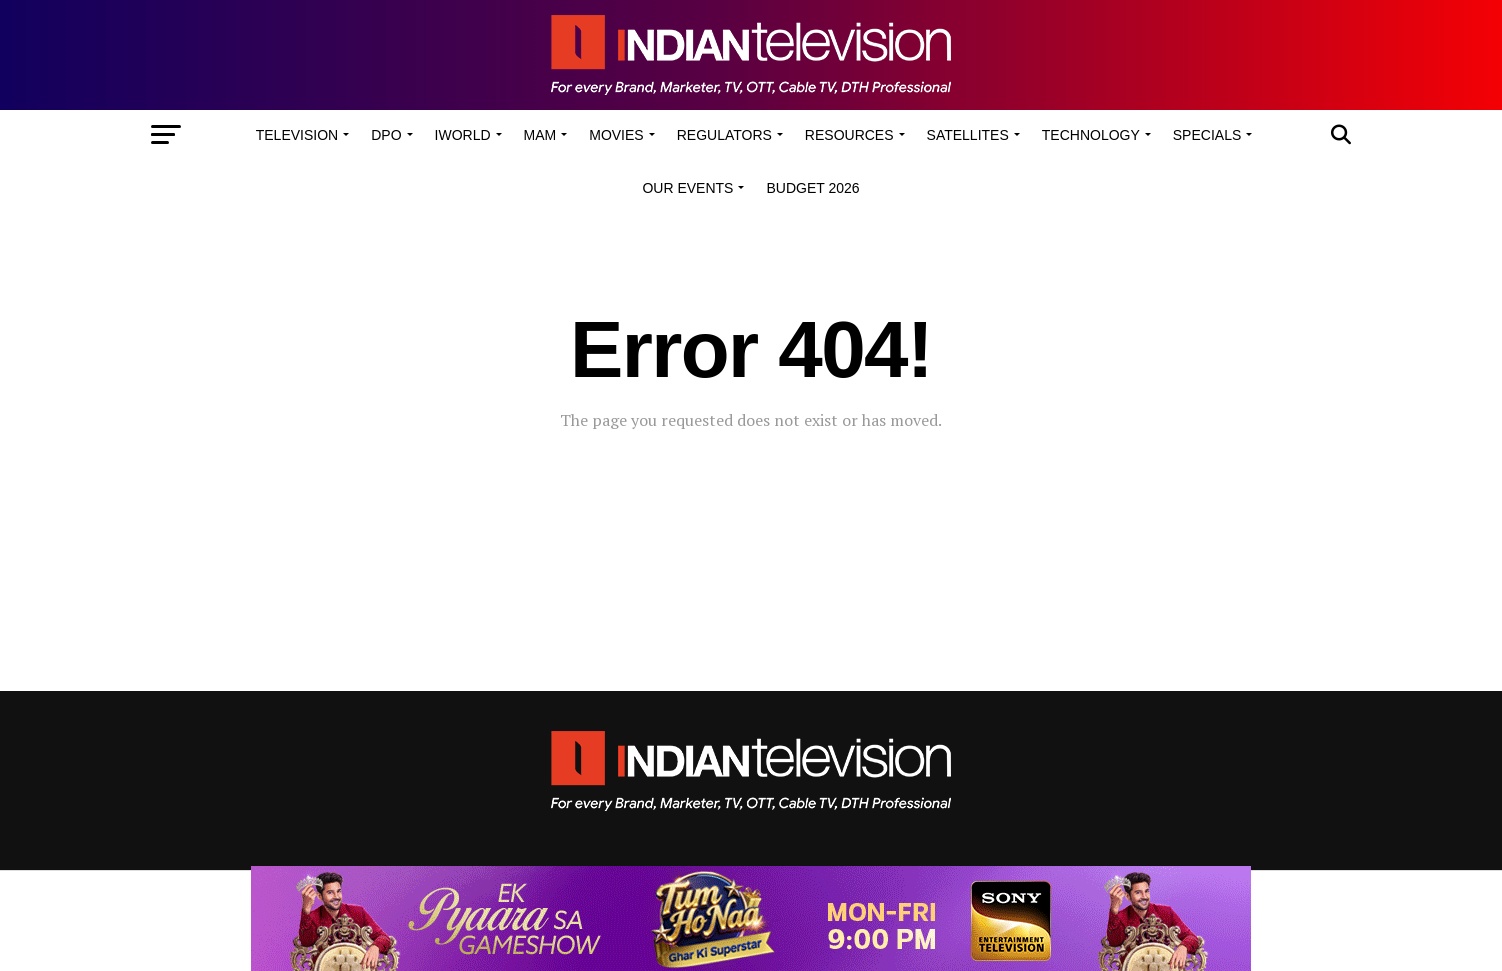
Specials (1207, 135)
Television (297, 135)
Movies (616, 135)
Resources (849, 135)
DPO (386, 135)
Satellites (968, 135)
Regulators (724, 135)
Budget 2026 (812, 188)
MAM (540, 135)
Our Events (687, 188)
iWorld (463, 135)
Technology (1091, 135)
